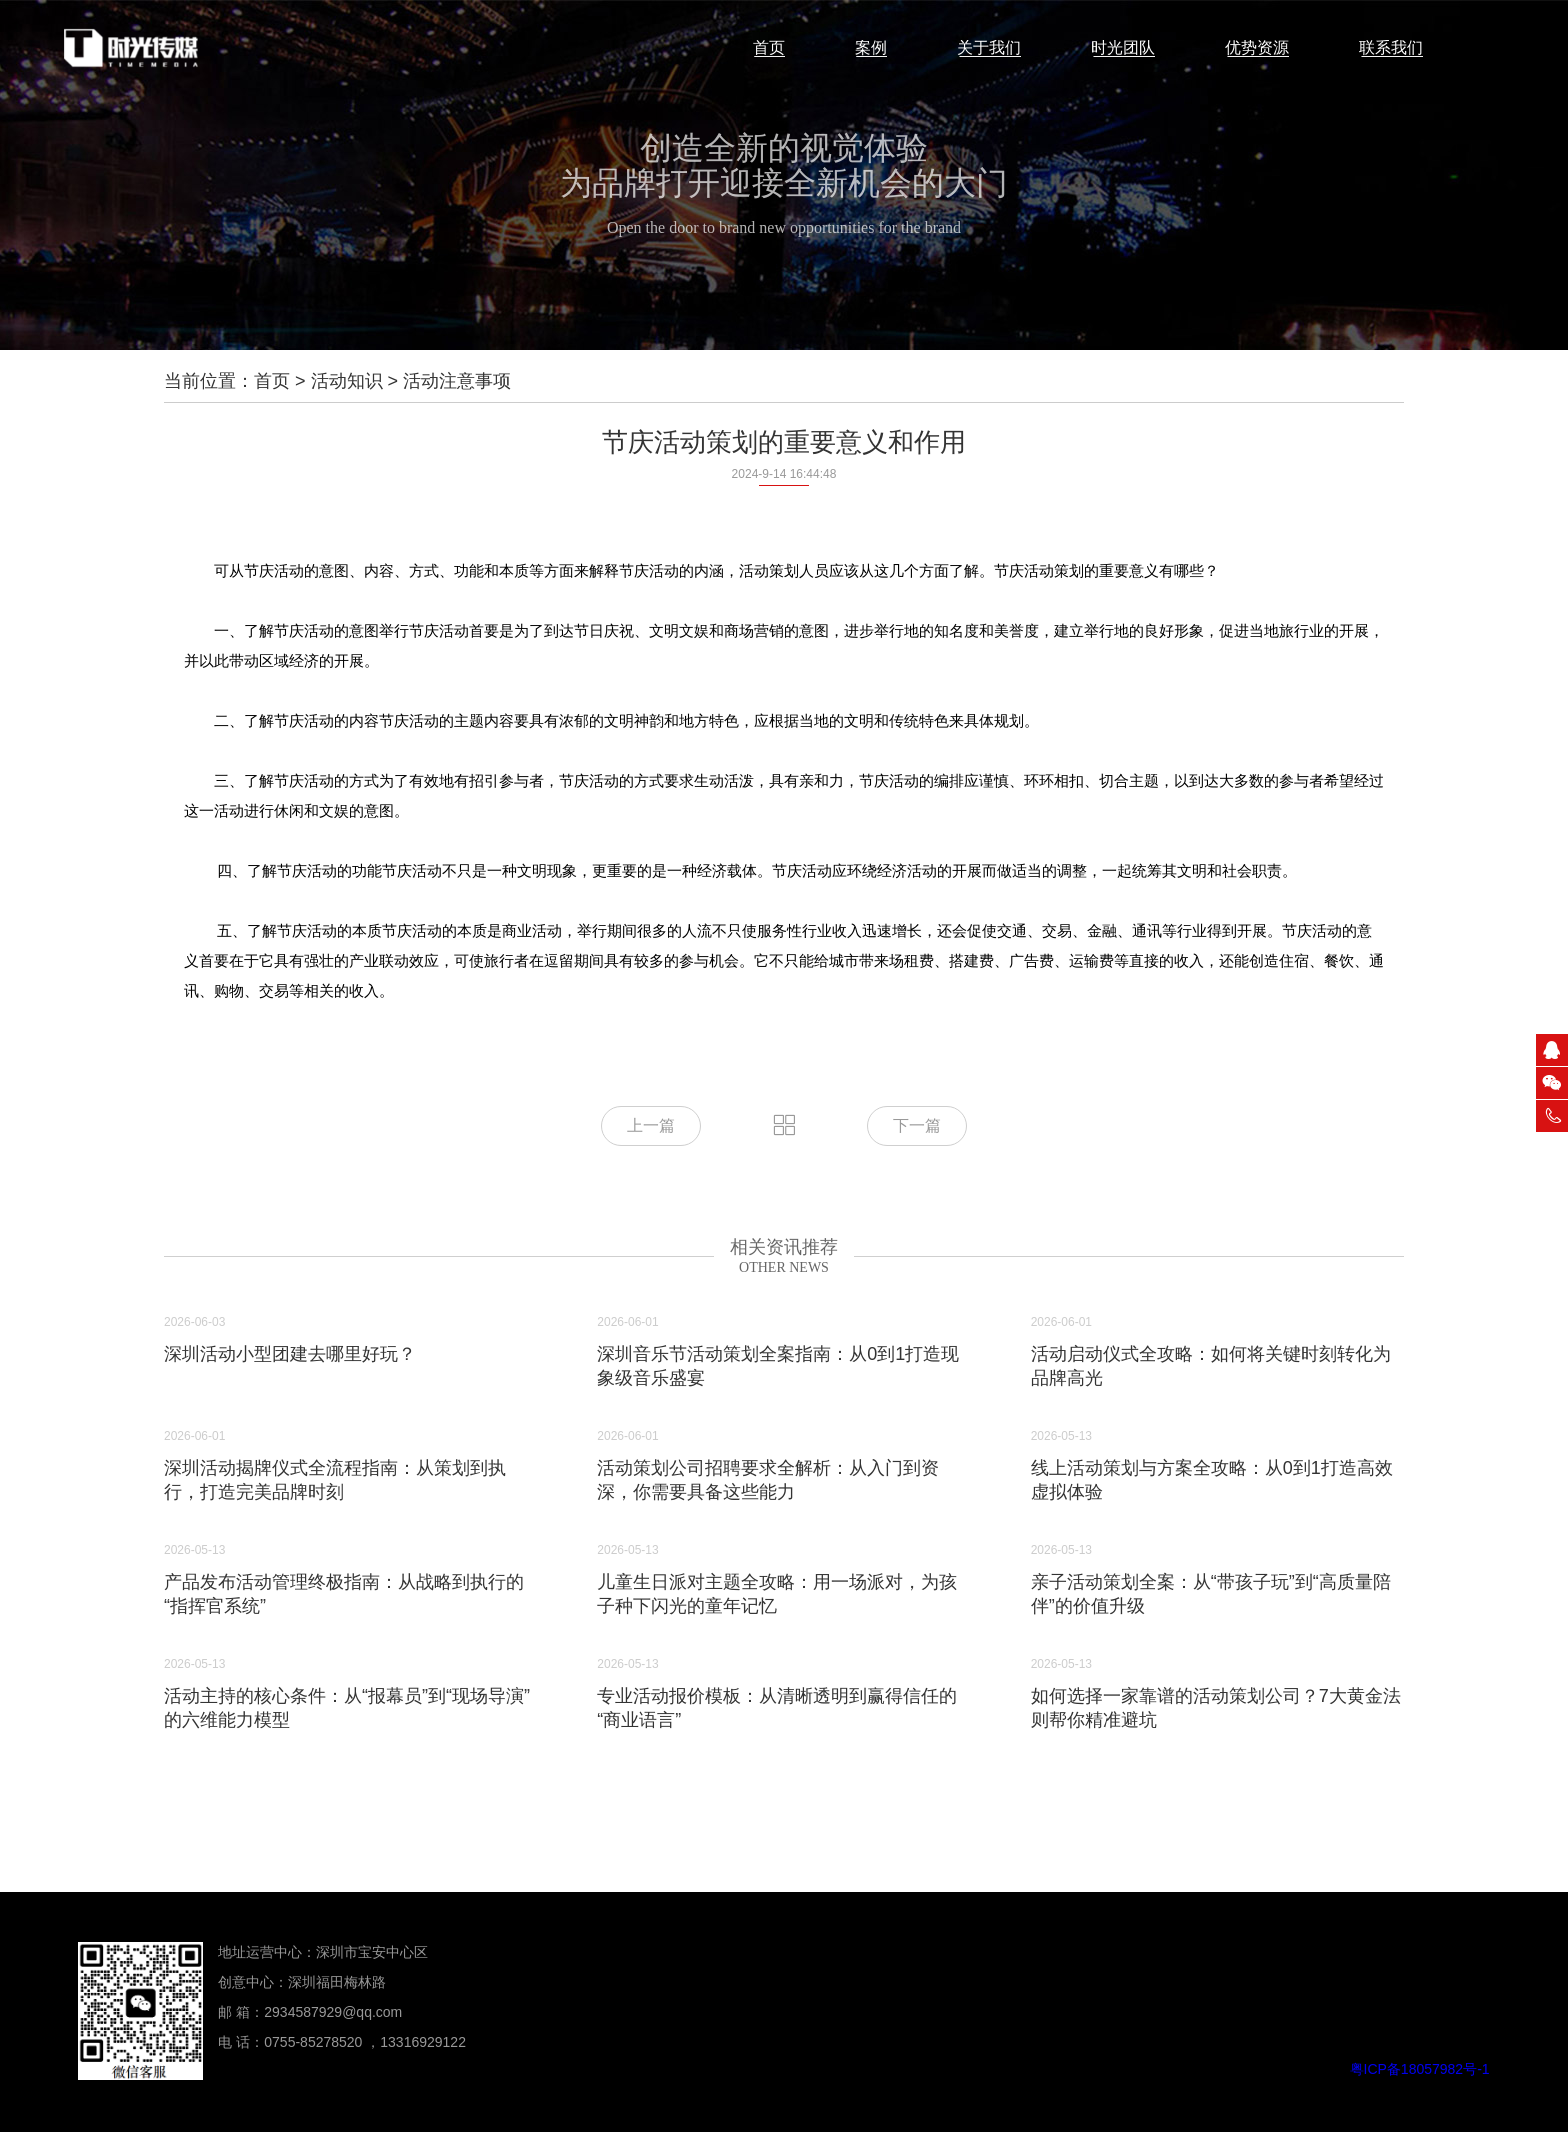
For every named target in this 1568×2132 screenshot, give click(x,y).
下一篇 (917, 1125)
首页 (272, 381)
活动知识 (347, 381)
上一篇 (651, 1125)
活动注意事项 (457, 381)
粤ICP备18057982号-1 (1420, 2069)
